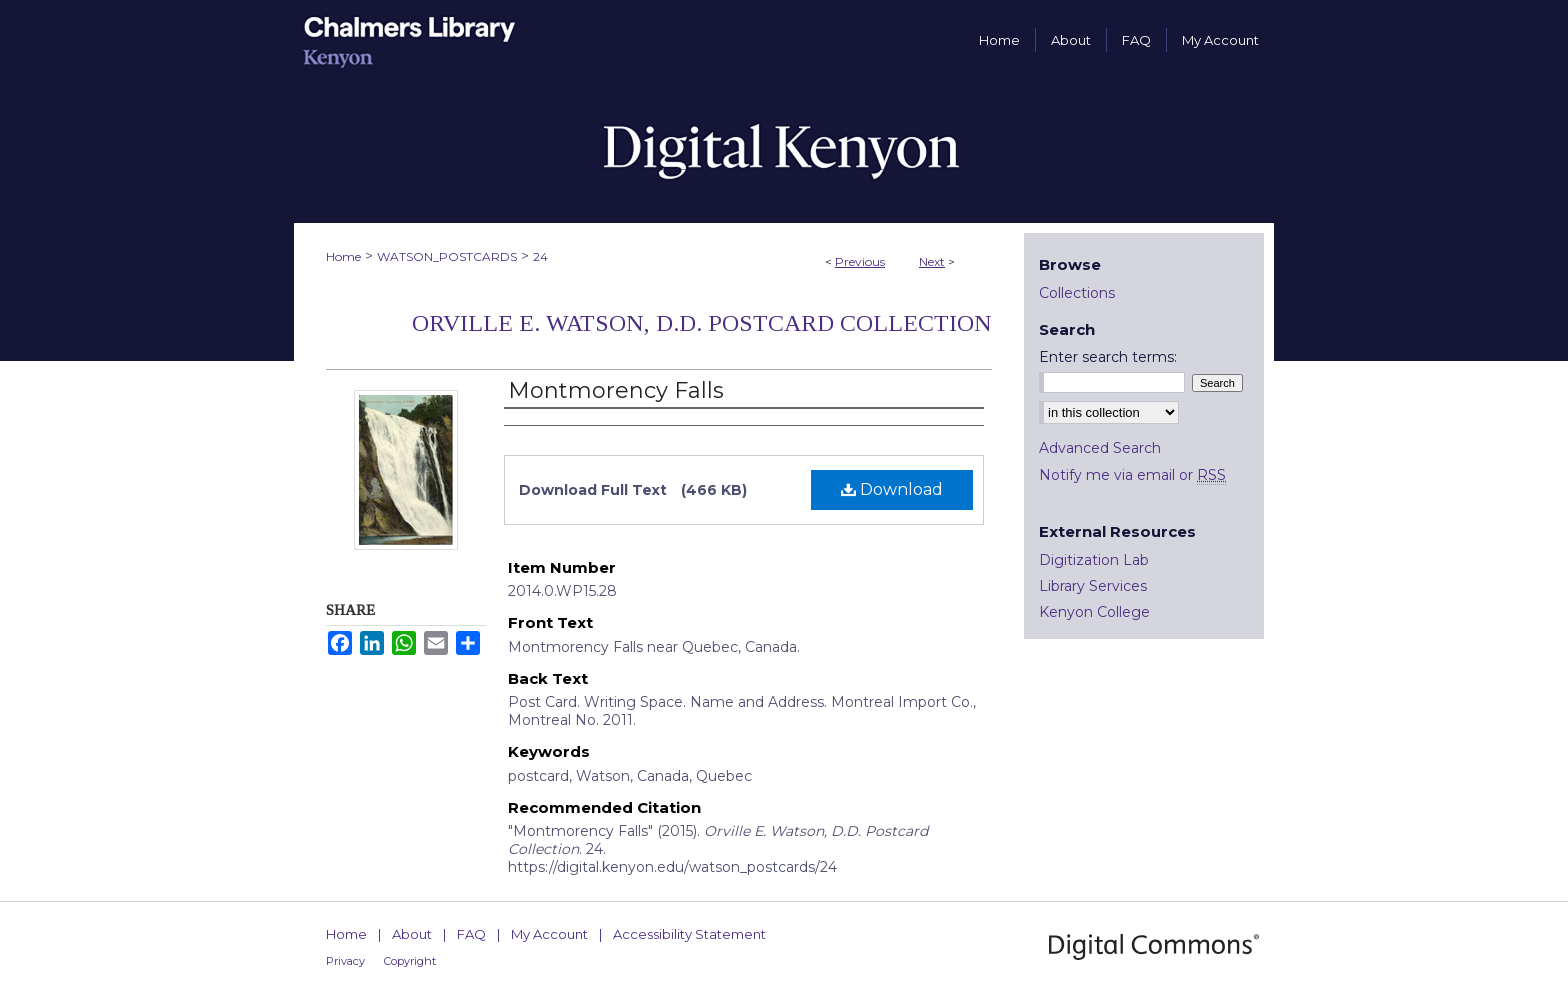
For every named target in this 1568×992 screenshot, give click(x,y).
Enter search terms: (1108, 357)
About (412, 934)
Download (892, 489)
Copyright (410, 961)
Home (343, 256)
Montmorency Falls (616, 390)
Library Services (1093, 586)
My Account (549, 934)
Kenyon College (1094, 612)
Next (932, 261)
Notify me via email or (1132, 475)
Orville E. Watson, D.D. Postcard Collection (702, 323)
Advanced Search (1100, 448)
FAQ (471, 934)
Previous (860, 261)
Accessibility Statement (689, 934)
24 (540, 256)
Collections (1077, 293)
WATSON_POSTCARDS (447, 256)
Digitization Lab (1094, 560)
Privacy (345, 961)
